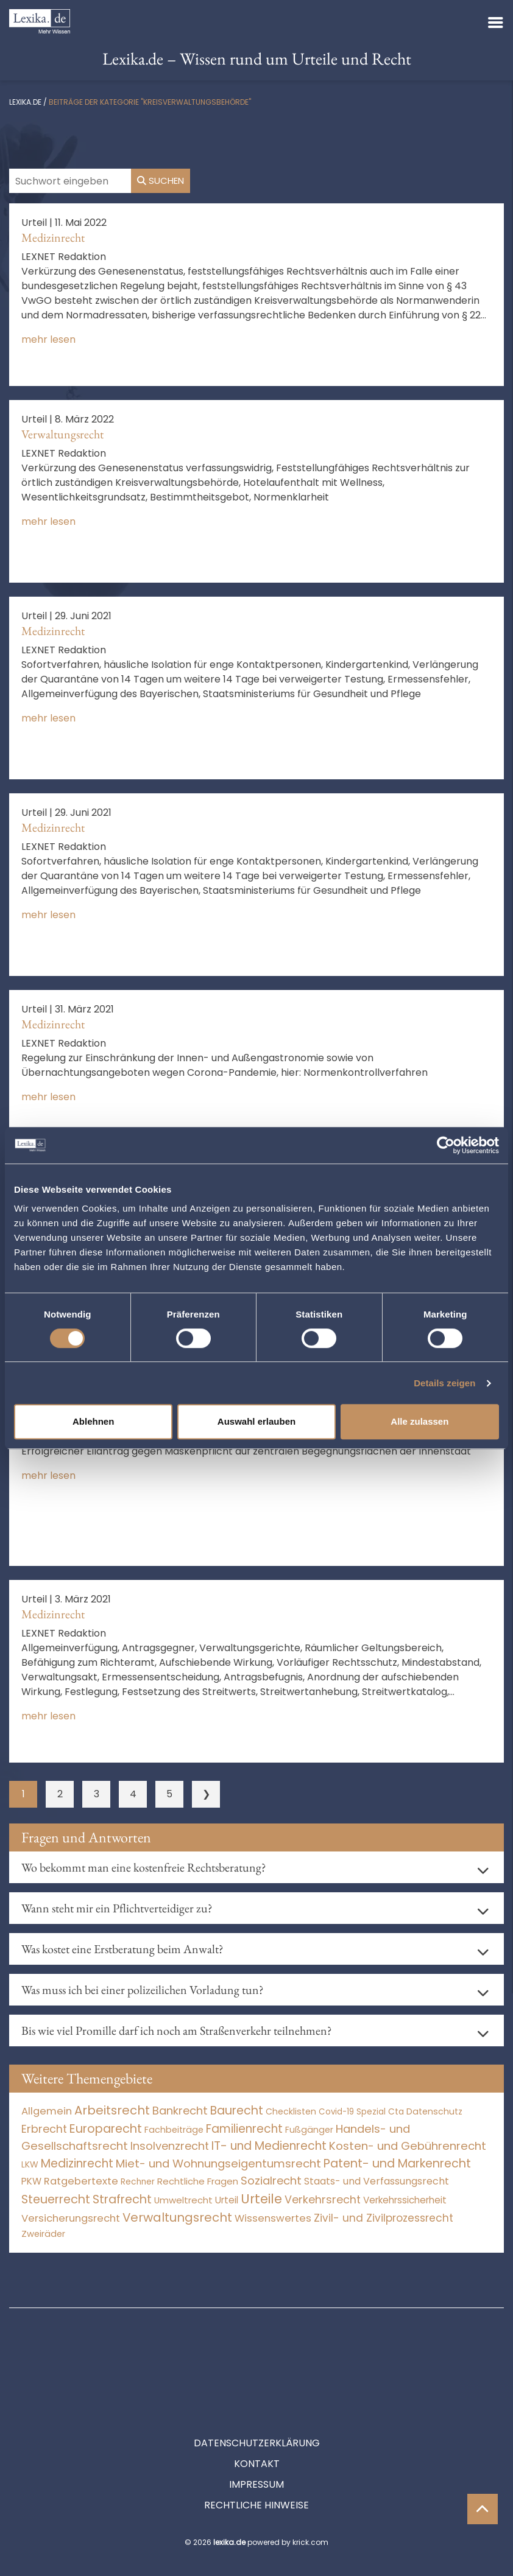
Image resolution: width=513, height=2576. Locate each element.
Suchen (160, 180)
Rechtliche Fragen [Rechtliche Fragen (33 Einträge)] (197, 2181)
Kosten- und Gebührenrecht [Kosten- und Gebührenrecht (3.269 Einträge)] (407, 2145)
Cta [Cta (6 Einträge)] (396, 2112)
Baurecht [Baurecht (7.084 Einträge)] (236, 2110)
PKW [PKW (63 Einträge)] (31, 2181)
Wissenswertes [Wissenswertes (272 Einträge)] (273, 2218)
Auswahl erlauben (256, 1421)
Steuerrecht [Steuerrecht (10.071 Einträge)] (55, 2199)
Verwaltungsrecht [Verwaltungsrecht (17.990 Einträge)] (177, 2217)
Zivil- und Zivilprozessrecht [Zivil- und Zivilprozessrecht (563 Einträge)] (383, 2218)
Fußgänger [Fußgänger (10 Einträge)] (309, 2130)
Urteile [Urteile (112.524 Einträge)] (261, 2199)
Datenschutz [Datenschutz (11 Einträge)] (434, 2111)
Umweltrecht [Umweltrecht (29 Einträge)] (183, 2200)
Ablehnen (93, 1421)
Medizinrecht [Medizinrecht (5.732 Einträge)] (77, 2163)
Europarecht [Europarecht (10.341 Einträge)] (105, 2129)
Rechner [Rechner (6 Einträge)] (138, 2182)
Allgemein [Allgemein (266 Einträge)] (46, 2111)
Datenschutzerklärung (257, 2388)
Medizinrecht (53, 237)
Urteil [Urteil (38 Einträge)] (226, 2200)
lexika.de (25, 102)
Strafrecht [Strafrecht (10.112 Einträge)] (122, 2199)
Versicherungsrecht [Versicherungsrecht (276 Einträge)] (70, 2218)
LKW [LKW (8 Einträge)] (29, 2164)
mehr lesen (48, 339)
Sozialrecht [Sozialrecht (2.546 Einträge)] (271, 2180)
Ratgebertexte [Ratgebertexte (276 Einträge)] (81, 2181)
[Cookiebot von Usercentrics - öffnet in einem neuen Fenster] (445, 1145)
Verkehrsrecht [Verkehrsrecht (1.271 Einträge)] (323, 2199)
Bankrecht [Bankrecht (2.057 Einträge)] (180, 2110)
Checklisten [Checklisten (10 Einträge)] (291, 2111)
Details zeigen (444, 1383)
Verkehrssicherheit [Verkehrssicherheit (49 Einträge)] (405, 2200)
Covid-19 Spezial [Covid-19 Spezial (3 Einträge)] (352, 2112)
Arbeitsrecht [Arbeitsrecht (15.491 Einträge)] (112, 2110)
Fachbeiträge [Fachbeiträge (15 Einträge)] (173, 2130)
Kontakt (257, 2409)
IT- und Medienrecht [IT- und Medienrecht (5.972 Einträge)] (269, 2146)
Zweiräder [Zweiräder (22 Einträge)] (43, 2234)
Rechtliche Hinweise (256, 2450)
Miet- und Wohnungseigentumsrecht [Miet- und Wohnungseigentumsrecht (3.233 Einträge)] (218, 2163)
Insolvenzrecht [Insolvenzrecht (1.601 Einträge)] (169, 2145)
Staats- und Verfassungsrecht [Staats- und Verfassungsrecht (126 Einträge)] (376, 2181)
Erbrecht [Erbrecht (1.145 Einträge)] (44, 2128)
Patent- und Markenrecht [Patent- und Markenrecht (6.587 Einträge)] (397, 2163)
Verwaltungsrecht (62, 434)
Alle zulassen (419, 1421)
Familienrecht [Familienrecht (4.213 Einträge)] (244, 2129)
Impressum (256, 2430)
